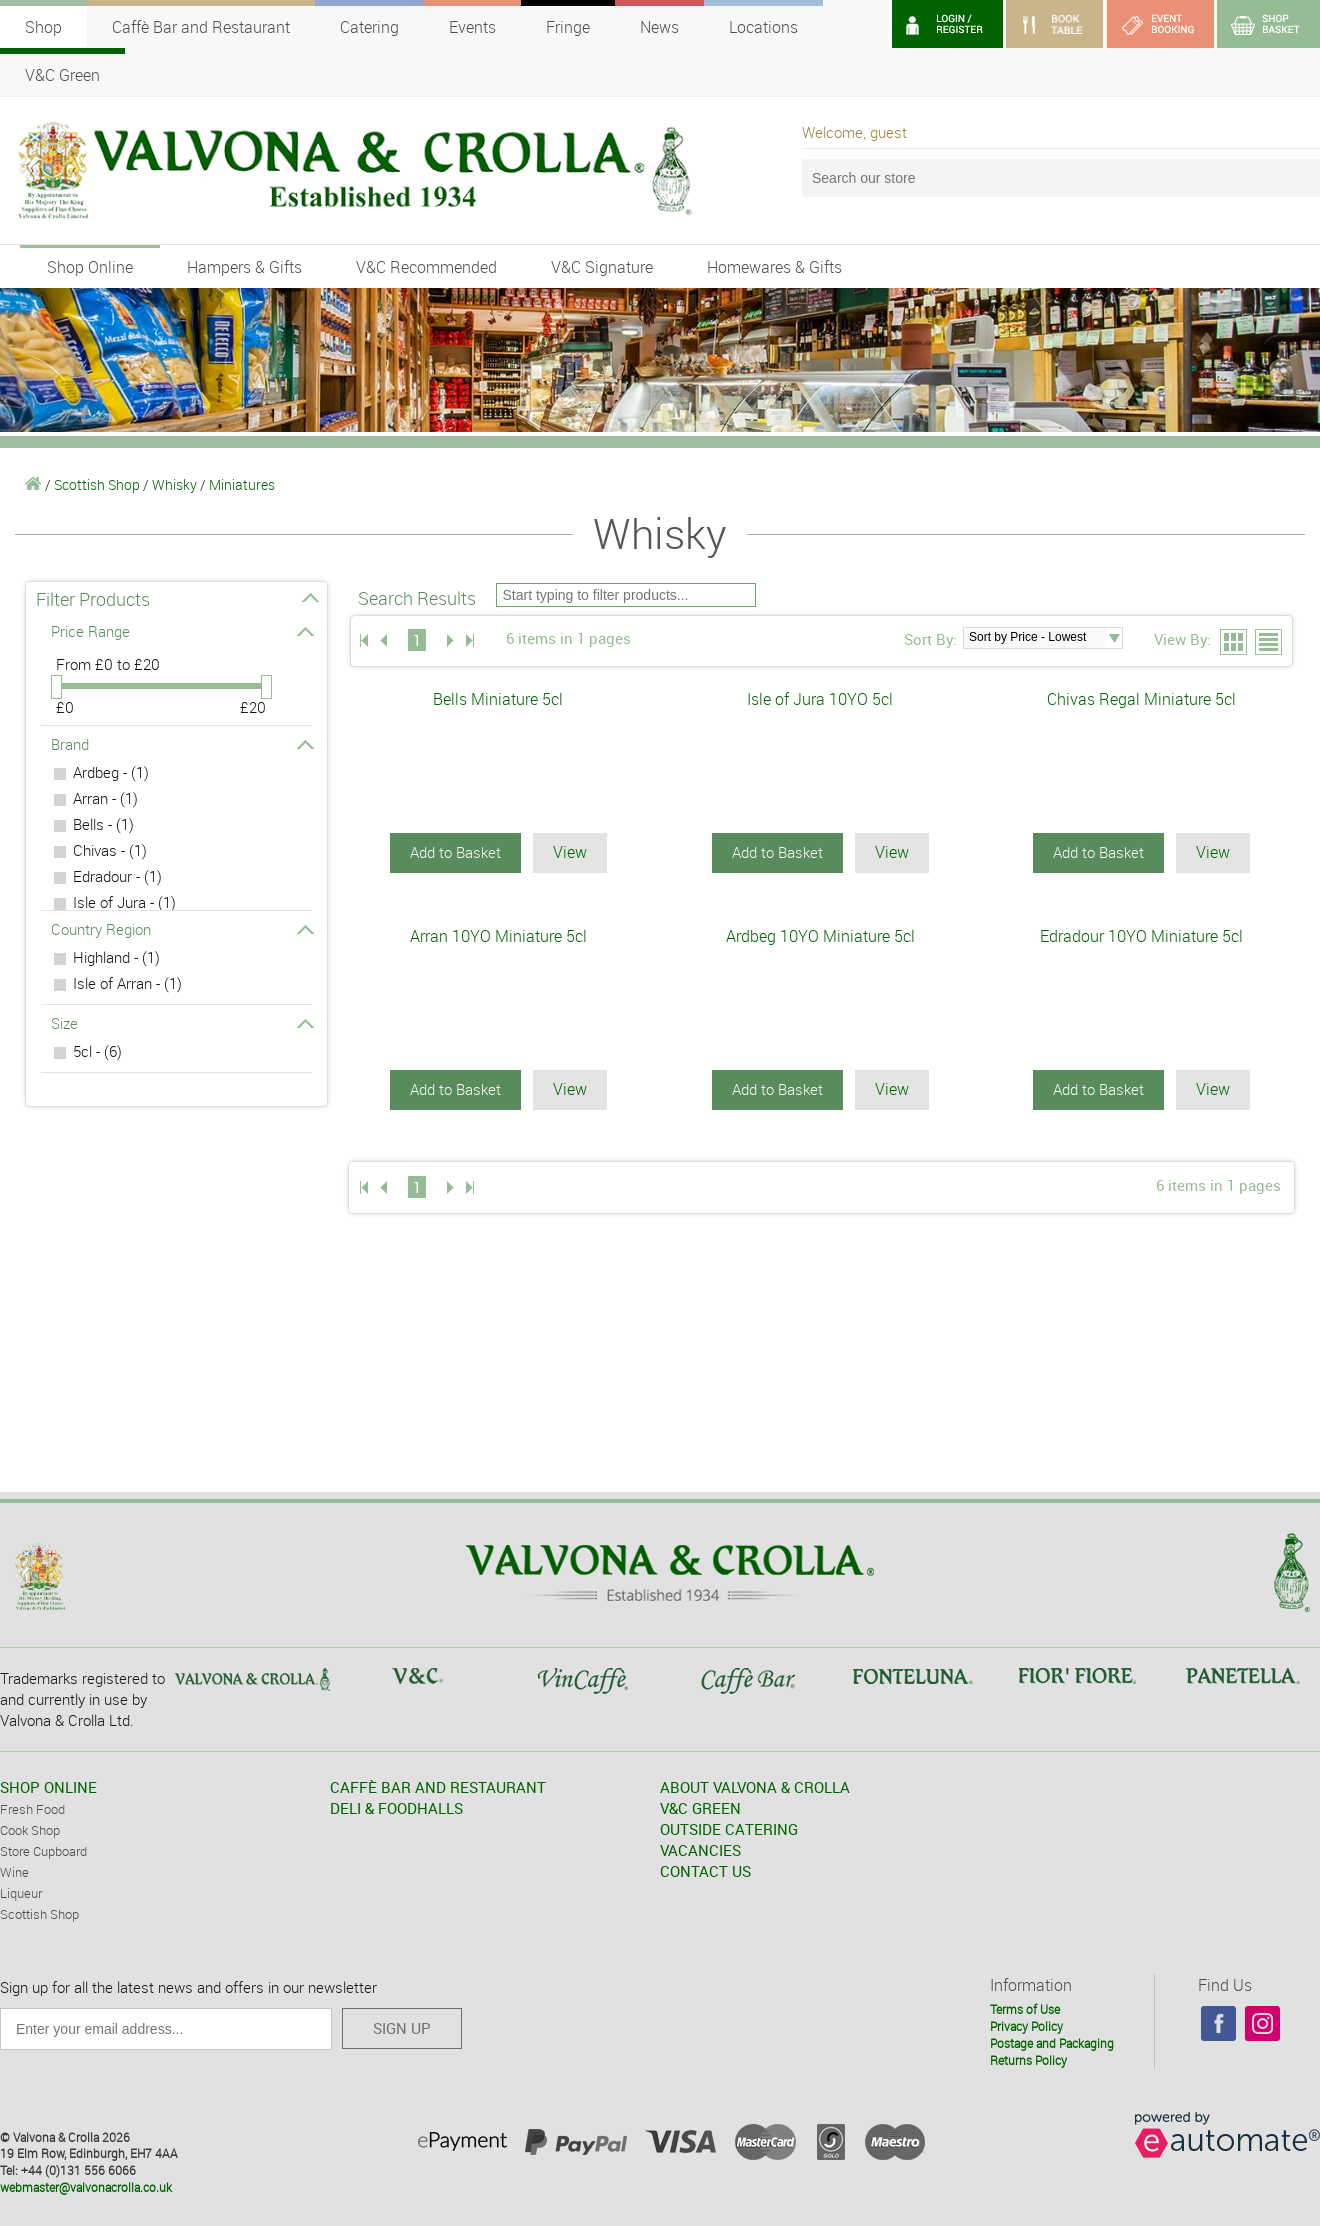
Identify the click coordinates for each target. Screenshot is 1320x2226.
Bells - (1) (103, 824)
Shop (43, 27)
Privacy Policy (1026, 2025)
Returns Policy (1028, 2059)
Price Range (181, 631)
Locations (763, 27)
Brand (181, 744)
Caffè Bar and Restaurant (201, 27)
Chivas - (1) (110, 850)
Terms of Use (1025, 2008)
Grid (1234, 643)
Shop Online (90, 267)
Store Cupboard (43, 1850)
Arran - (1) (105, 798)
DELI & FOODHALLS (396, 1807)
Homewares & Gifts (774, 267)
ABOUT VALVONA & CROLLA (755, 1786)
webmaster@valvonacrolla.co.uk (86, 2186)
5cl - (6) (97, 1051)
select (1114, 638)
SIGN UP (402, 2027)
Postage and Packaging (1052, 2042)
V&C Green (62, 75)
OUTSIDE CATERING (729, 1828)
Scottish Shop (97, 484)
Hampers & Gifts (244, 267)
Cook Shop (30, 1829)
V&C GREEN (700, 1807)
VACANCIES (700, 1849)
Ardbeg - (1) (111, 772)
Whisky (174, 484)
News (659, 27)
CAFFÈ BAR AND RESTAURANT (438, 1786)
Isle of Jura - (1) (124, 902)
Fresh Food (32, 1808)
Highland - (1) (116, 957)
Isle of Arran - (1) (127, 983)
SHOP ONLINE (48, 1786)
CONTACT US (705, 1870)
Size (181, 1023)
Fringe (568, 27)
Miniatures (242, 484)
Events (472, 27)
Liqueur (21, 1892)
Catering (369, 27)
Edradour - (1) (117, 876)
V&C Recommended (426, 267)
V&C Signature (602, 267)
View (570, 852)
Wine (14, 1871)
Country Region (181, 929)
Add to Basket (455, 852)
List (1269, 643)
